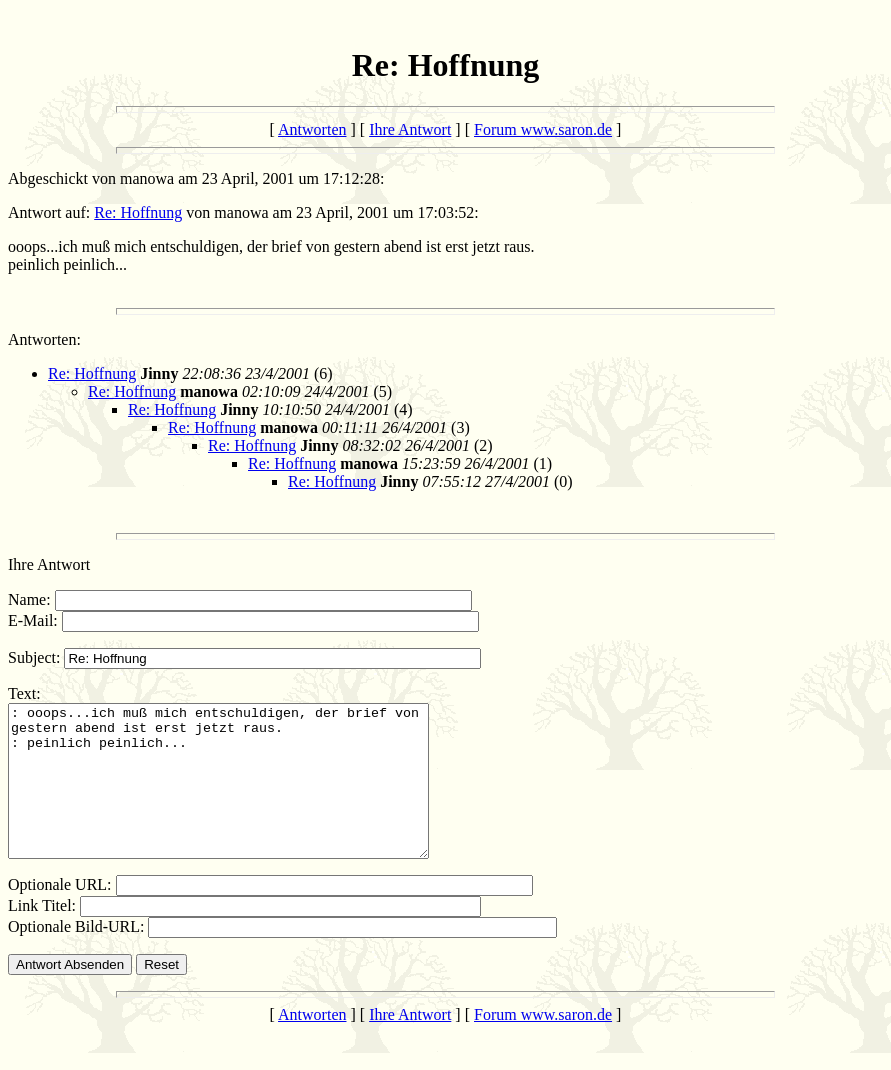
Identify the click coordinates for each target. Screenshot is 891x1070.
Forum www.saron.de (543, 129)
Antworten (312, 129)
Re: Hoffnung (138, 212)
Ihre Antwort (410, 129)
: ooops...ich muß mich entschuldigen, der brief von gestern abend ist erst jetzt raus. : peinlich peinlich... (243, 796)
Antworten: (44, 339)
